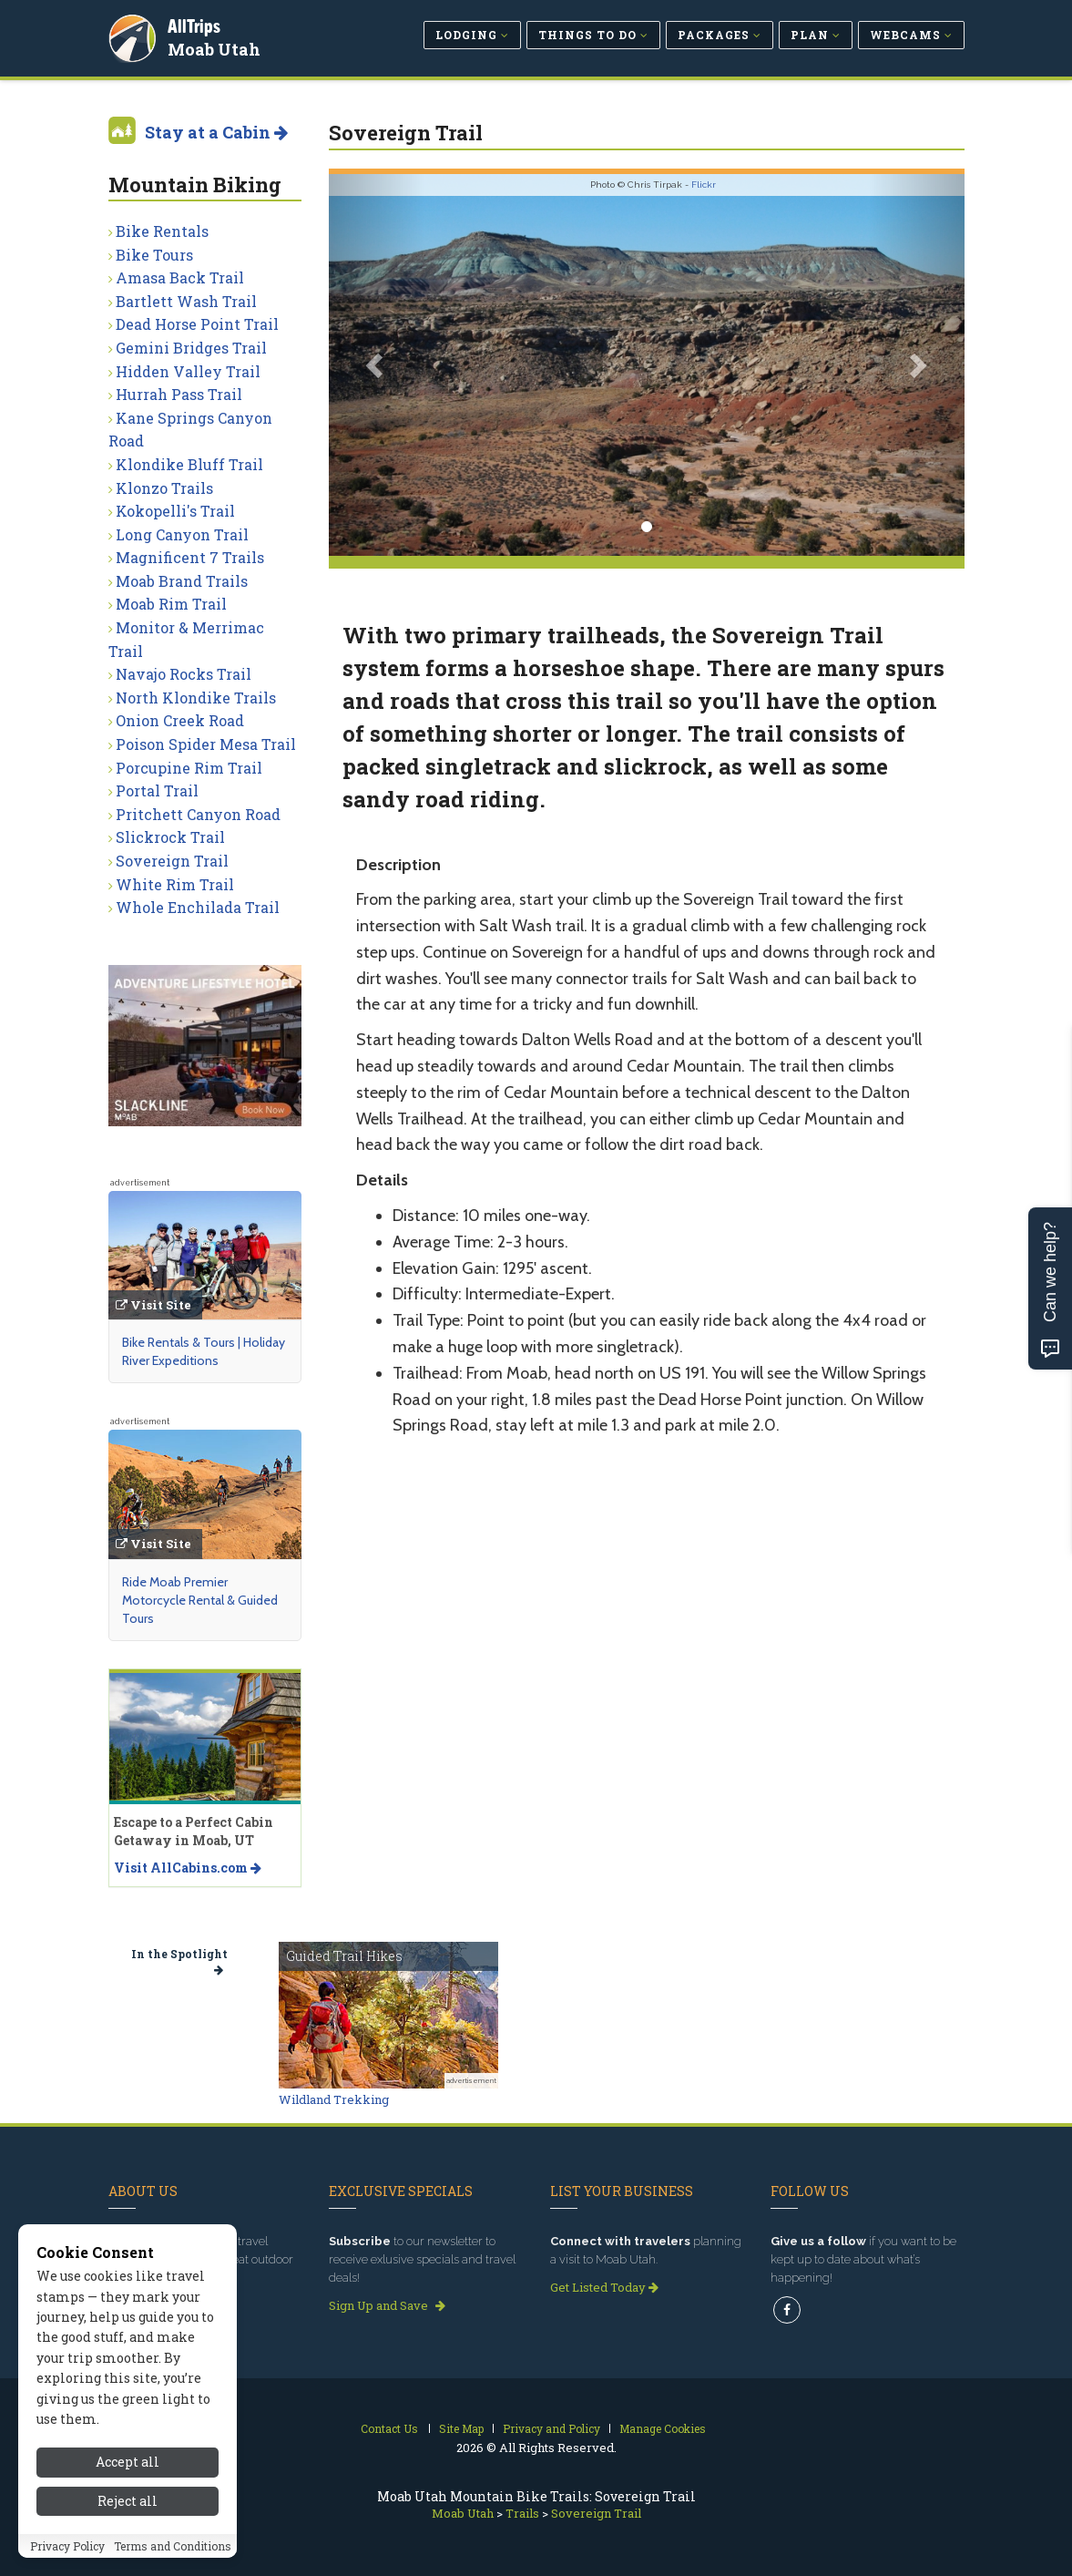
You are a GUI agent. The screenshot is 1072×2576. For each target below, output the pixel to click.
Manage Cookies (662, 2428)
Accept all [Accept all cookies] (127, 2461)
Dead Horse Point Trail (197, 324)
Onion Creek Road (180, 720)
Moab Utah (214, 49)
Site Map (461, 2428)
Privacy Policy (67, 2546)
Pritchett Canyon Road (198, 814)
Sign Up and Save (387, 2305)
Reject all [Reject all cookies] (127, 2500)
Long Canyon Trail (182, 534)
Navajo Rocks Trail (183, 673)
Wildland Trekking (334, 2099)
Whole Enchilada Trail (198, 907)
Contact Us (389, 2428)
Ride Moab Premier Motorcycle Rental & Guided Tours (200, 1600)
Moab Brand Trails (182, 580)
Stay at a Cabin (216, 132)
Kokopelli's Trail (175, 510)
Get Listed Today (604, 2287)
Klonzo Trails (164, 488)
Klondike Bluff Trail (189, 464)
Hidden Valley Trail (188, 371)
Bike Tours (154, 254)
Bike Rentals (162, 231)
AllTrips (194, 25)
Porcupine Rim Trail (189, 767)
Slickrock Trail (170, 837)
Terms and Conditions (172, 2546)
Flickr (703, 185)
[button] (376, 365)
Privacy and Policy (551, 2428)
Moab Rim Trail (171, 603)
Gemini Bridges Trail (191, 347)
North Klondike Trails (196, 697)
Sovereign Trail (172, 860)
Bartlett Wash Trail (186, 301)
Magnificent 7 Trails (190, 557)
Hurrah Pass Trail (179, 394)
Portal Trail (157, 790)
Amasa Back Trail (180, 277)
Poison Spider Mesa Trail (206, 744)
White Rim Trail (175, 884)
